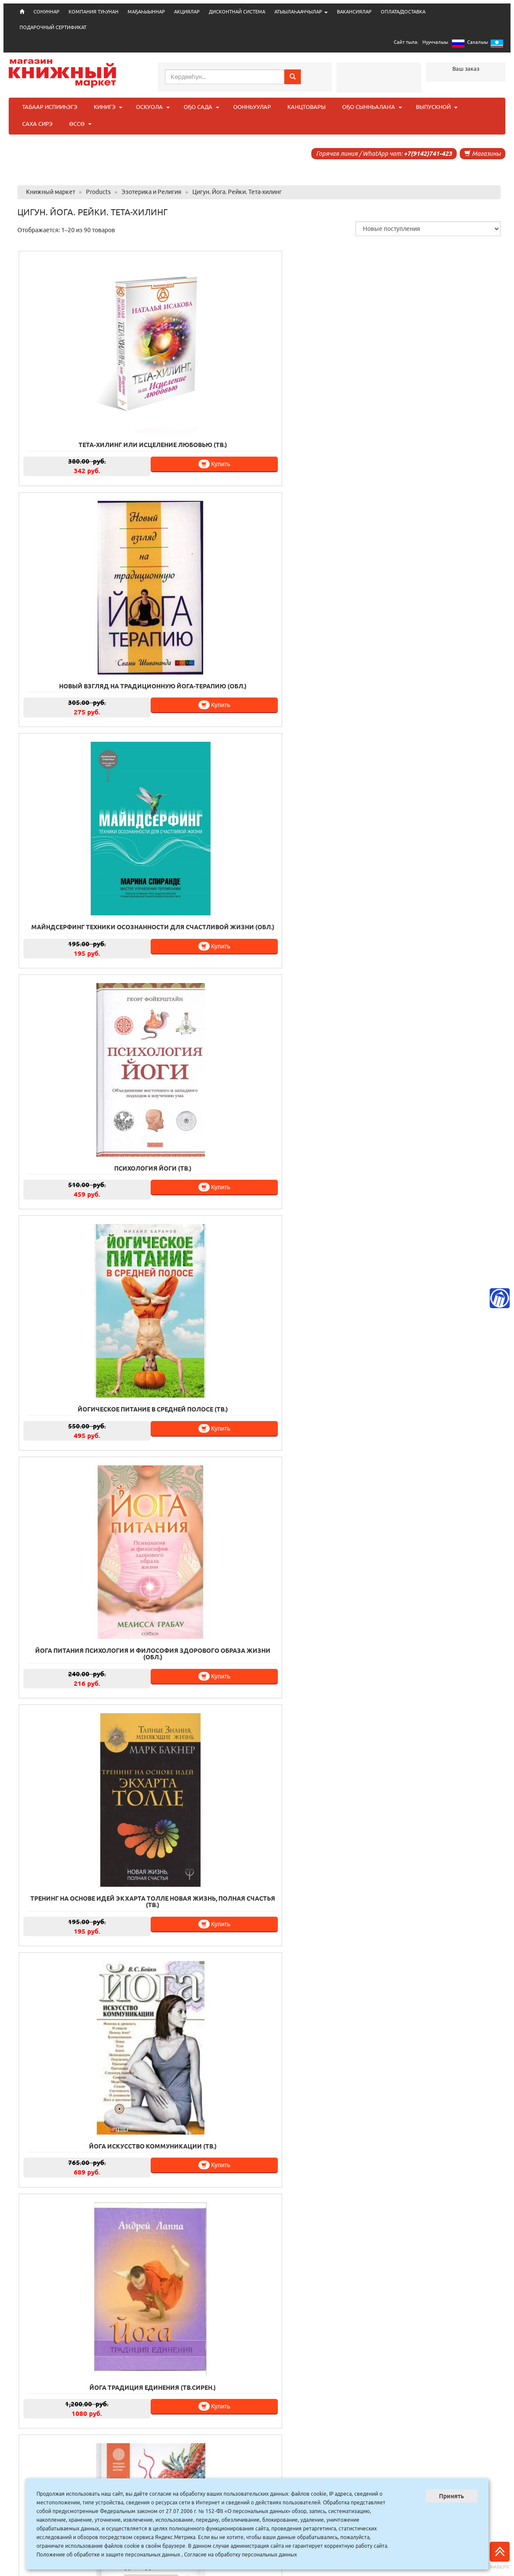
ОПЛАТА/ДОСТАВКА (403, 11)
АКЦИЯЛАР (187, 11)
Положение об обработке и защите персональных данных (108, 2554)
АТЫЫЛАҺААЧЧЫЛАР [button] (301, 11)
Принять (451, 2496)
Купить (132, 443)
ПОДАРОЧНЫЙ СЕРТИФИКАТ (53, 27)
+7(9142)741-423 (428, 153)
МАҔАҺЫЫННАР (146, 11)
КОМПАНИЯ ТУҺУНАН (94, 11)
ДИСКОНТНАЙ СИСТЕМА (237, 11)
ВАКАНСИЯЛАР (354, 11)
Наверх (500, 2555)
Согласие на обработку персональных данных (240, 2554)
